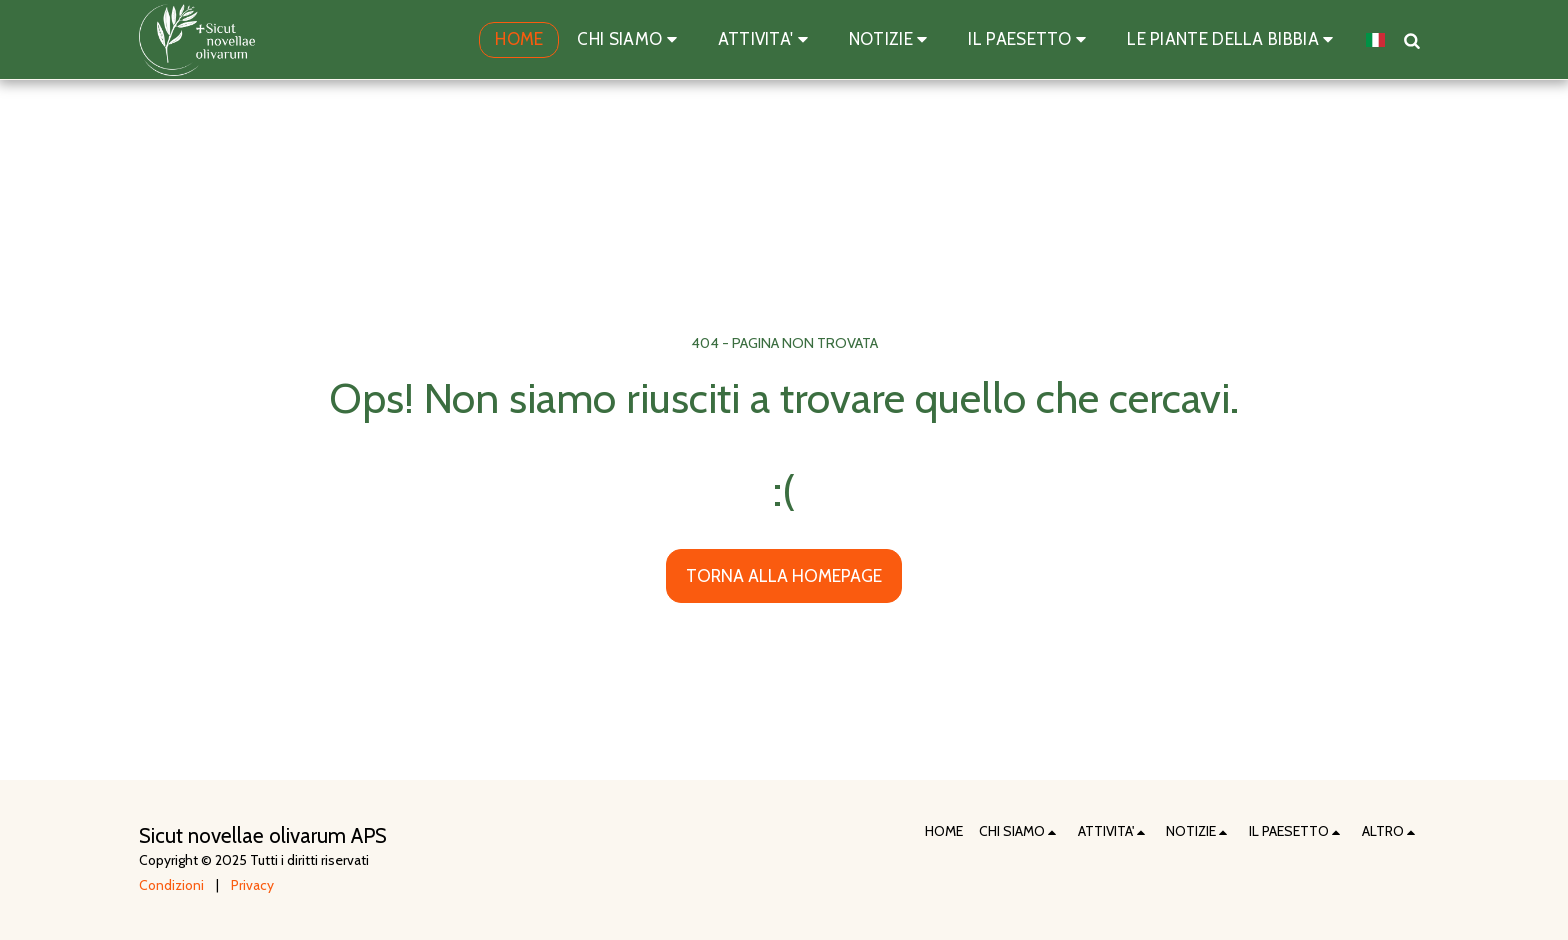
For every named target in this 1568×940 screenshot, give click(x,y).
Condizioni (171, 885)
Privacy (252, 885)
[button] (630, 40)
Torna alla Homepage (784, 575)
